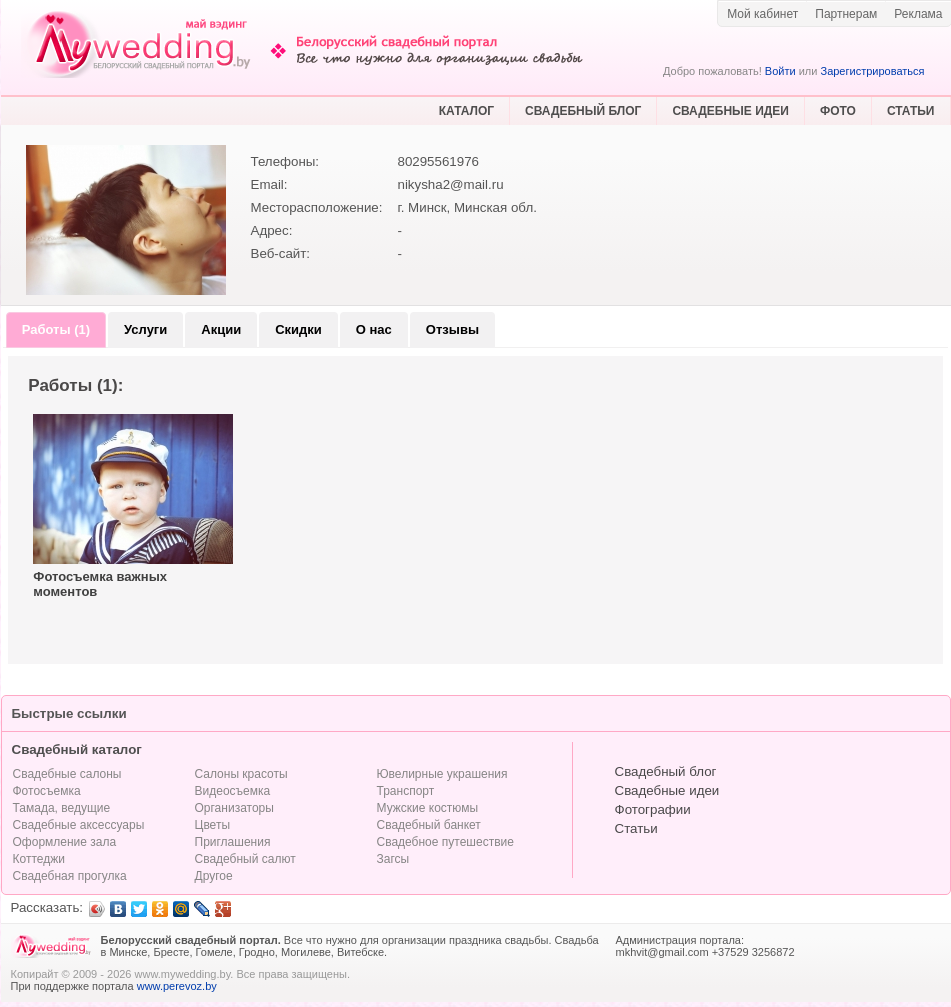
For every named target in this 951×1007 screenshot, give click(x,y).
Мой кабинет (762, 14)
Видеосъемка (233, 791)
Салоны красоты (241, 774)
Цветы (213, 825)
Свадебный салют (245, 859)
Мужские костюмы (428, 808)
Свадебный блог (666, 771)
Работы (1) (56, 329)
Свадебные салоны (67, 774)
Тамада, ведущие (62, 808)
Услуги (145, 329)
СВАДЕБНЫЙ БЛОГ (583, 111)
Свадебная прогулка (70, 876)
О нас (374, 329)
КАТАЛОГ (466, 111)
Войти (780, 71)
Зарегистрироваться (872, 71)
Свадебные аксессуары (79, 825)
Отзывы (452, 329)
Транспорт (406, 791)
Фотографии (653, 809)
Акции (221, 329)
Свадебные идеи (667, 790)
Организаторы (234, 808)
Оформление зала (65, 842)
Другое (214, 876)
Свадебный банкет (429, 825)
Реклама (918, 14)
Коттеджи (39, 859)
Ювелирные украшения (442, 774)
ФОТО (838, 111)
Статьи (636, 828)
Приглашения (233, 842)
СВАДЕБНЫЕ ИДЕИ (730, 111)
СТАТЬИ (911, 111)
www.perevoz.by (177, 986)
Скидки (298, 329)
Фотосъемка (47, 791)
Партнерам (846, 14)
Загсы (393, 859)
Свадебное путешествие (445, 842)
